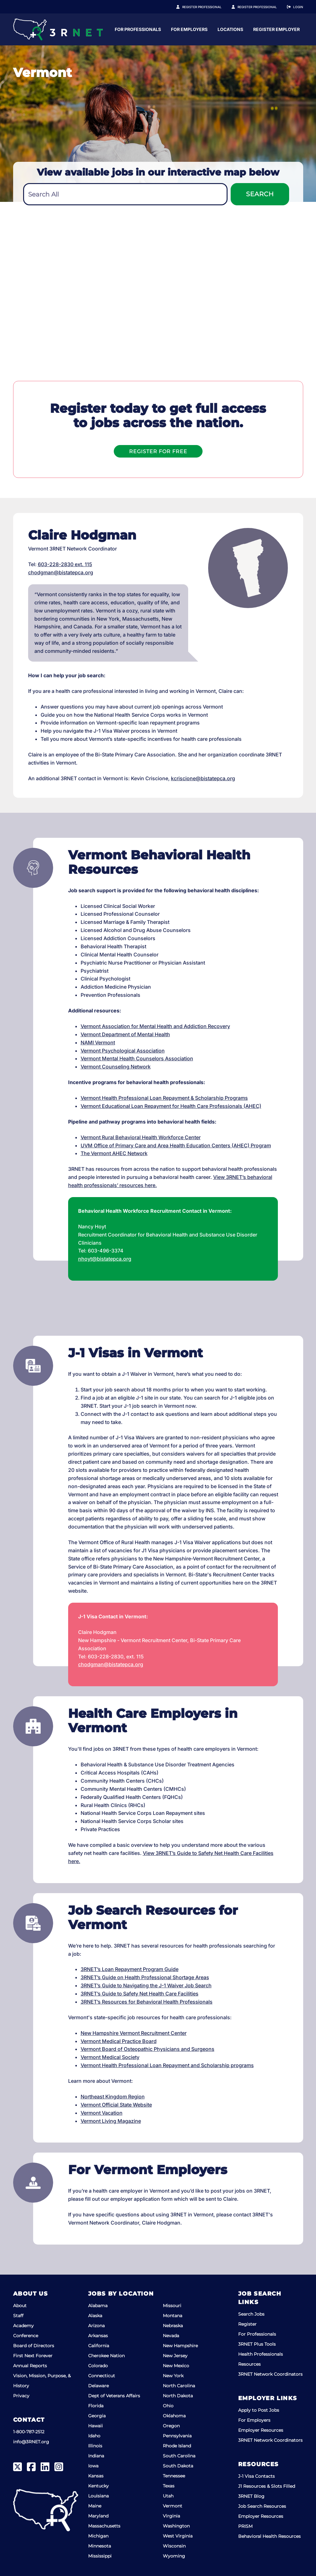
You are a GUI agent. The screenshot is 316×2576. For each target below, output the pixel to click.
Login (298, 7)
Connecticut (101, 2376)
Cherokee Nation (106, 2355)
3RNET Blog (251, 2496)
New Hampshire (180, 2345)
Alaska (95, 2315)
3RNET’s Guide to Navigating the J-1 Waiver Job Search (146, 1985)
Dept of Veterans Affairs (114, 2396)
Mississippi (100, 2556)
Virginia (171, 2516)
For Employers (249, 29)
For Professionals (198, 29)
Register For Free (158, 451)
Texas (168, 2486)
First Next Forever (33, 2355)
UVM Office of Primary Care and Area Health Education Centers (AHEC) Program (176, 1145)
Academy (23, 2325)
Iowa (93, 2466)
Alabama (98, 2305)
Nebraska (173, 2325)
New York (173, 2376)
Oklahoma (174, 2416)
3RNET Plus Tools (257, 2344)
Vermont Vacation (102, 2113)
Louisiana (98, 2496)
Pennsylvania (177, 2436)
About (20, 2305)
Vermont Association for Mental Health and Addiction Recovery (155, 1026)
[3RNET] (58, 29)
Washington (176, 2526)
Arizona (96, 2325)
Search (260, 194)
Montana (172, 2315)
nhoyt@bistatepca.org (104, 1259)
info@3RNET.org (31, 2442)
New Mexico (176, 2366)
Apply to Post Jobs (258, 2410)
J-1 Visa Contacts (256, 2476)
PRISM (245, 2526)
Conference (25, 2335)
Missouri (172, 2305)
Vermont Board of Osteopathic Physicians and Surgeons (147, 2049)
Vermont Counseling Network (116, 1066)
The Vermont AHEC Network (114, 1153)
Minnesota (99, 2546)
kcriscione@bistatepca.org (203, 778)
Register (247, 2324)
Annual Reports (30, 2366)
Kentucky (98, 2486)
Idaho (94, 2436)
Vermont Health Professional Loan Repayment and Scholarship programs (167, 2065)
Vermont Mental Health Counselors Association (137, 1058)
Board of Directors (33, 2345)
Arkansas (98, 2335)
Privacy (21, 2396)
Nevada (171, 2335)
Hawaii (95, 2426)
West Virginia (178, 2536)
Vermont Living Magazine (111, 2121)
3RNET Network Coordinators (270, 2374)
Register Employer (260, 7)
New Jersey (175, 2355)
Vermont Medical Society (110, 2057)
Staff (18, 2315)
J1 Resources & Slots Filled (266, 2486)
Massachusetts (104, 2526)
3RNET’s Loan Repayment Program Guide (129, 1969)
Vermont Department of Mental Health (125, 1034)
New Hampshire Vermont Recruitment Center (134, 2033)
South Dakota (178, 2466)
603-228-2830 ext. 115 (65, 564)
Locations (290, 29)
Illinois (95, 2446)
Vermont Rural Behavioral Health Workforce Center (141, 1137)
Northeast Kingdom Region (113, 2096)
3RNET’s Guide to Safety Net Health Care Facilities (139, 1993)
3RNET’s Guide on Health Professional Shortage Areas (145, 1977)
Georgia (97, 2416)
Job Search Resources (262, 2506)
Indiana (96, 2456)
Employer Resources (260, 2430)
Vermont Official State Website (116, 2105)
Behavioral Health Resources (269, 2536)
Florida (95, 2406)
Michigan (98, 2536)
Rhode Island (177, 2446)
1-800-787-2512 (28, 2432)
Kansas (95, 2476)
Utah (168, 2496)
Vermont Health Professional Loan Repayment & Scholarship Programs (164, 1098)
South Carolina (179, 2456)
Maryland (98, 2516)
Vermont (172, 2506)
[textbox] (125, 194)
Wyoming (174, 2556)
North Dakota (178, 2396)
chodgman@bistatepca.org (60, 572)
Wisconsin (174, 2546)
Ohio (168, 2406)
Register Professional (208, 7)
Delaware (98, 2386)
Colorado (98, 2366)
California (98, 2345)
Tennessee (174, 2476)
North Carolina (179, 2386)
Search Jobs (251, 2314)
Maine (94, 2506)
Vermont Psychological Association (123, 1050)
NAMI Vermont (98, 1042)
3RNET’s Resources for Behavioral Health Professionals (147, 2002)
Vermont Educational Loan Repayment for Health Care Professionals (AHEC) (171, 1106)
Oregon (171, 2426)
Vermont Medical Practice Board (119, 2041)
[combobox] (125, 194)
